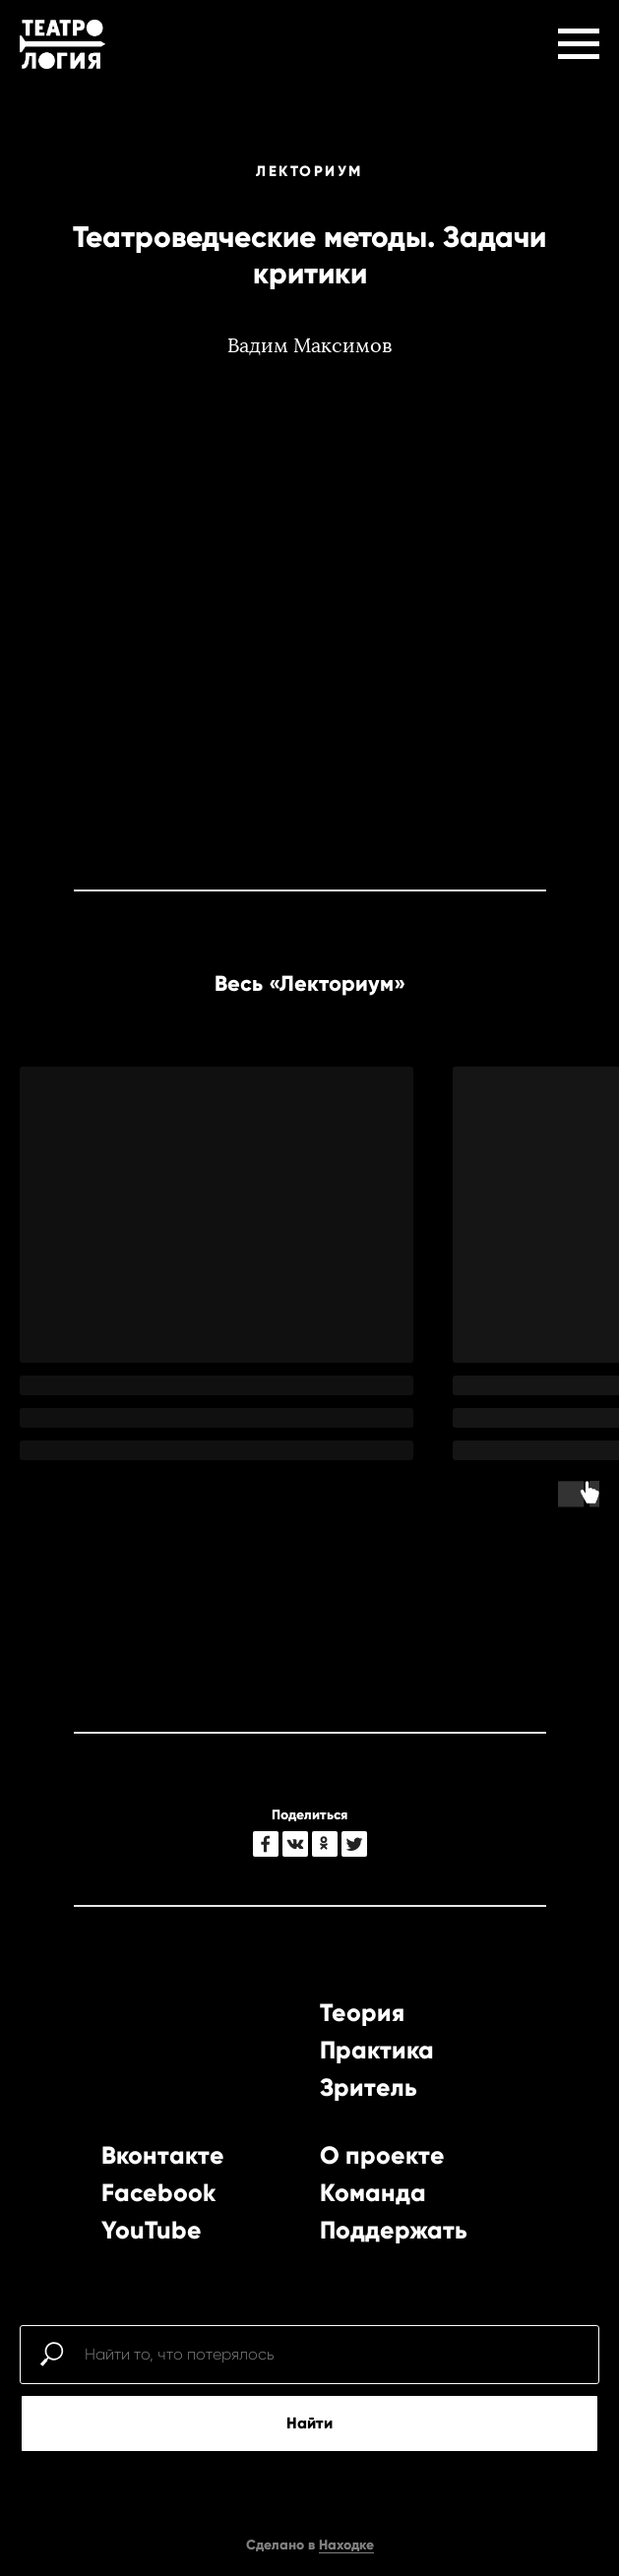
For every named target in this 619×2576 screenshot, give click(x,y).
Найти (309, 2423)
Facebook (158, 2192)
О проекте (382, 2155)
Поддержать (393, 2230)
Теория (362, 2012)
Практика (377, 2050)
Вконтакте (162, 2155)
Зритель (368, 2087)
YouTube (151, 2230)
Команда (373, 2192)
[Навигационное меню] (578, 44)
